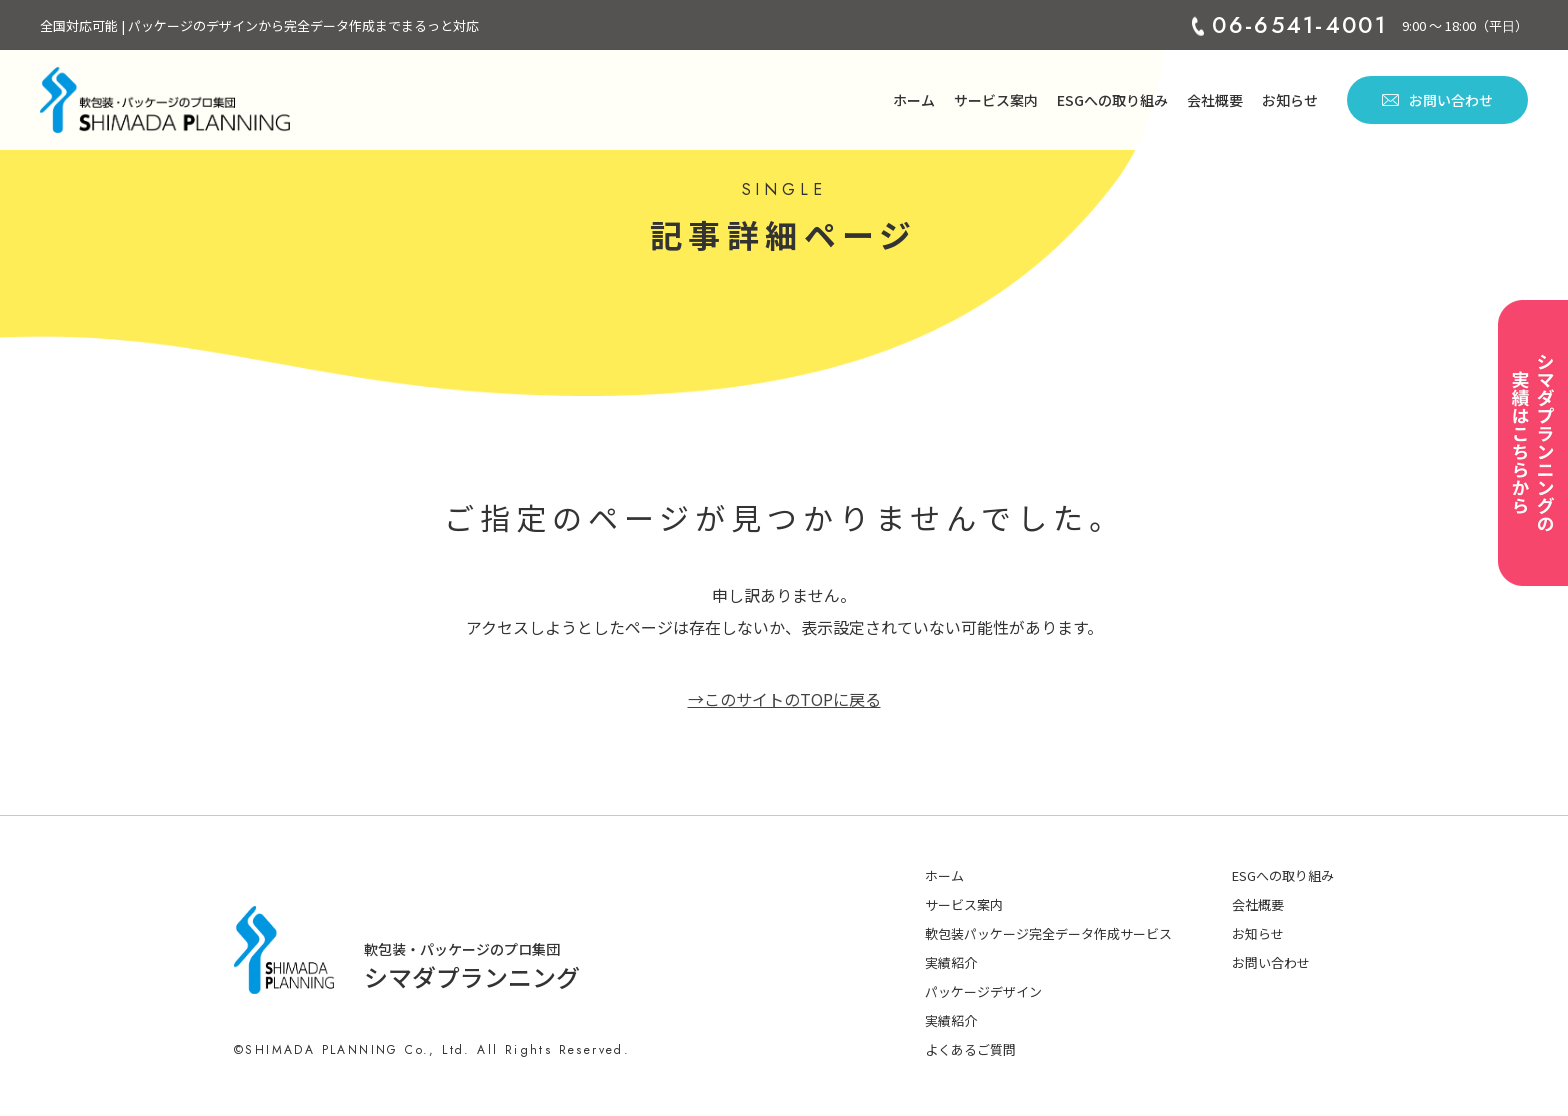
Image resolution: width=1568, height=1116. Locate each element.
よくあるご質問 (970, 1049)
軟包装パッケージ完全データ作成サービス (1048, 933)
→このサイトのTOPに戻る (784, 699)
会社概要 (1215, 100)
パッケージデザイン (983, 991)
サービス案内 (996, 100)
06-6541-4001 (1299, 25)
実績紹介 (951, 962)
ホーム (914, 100)
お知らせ (1290, 100)
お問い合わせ (1437, 100)
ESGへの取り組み (1112, 100)
